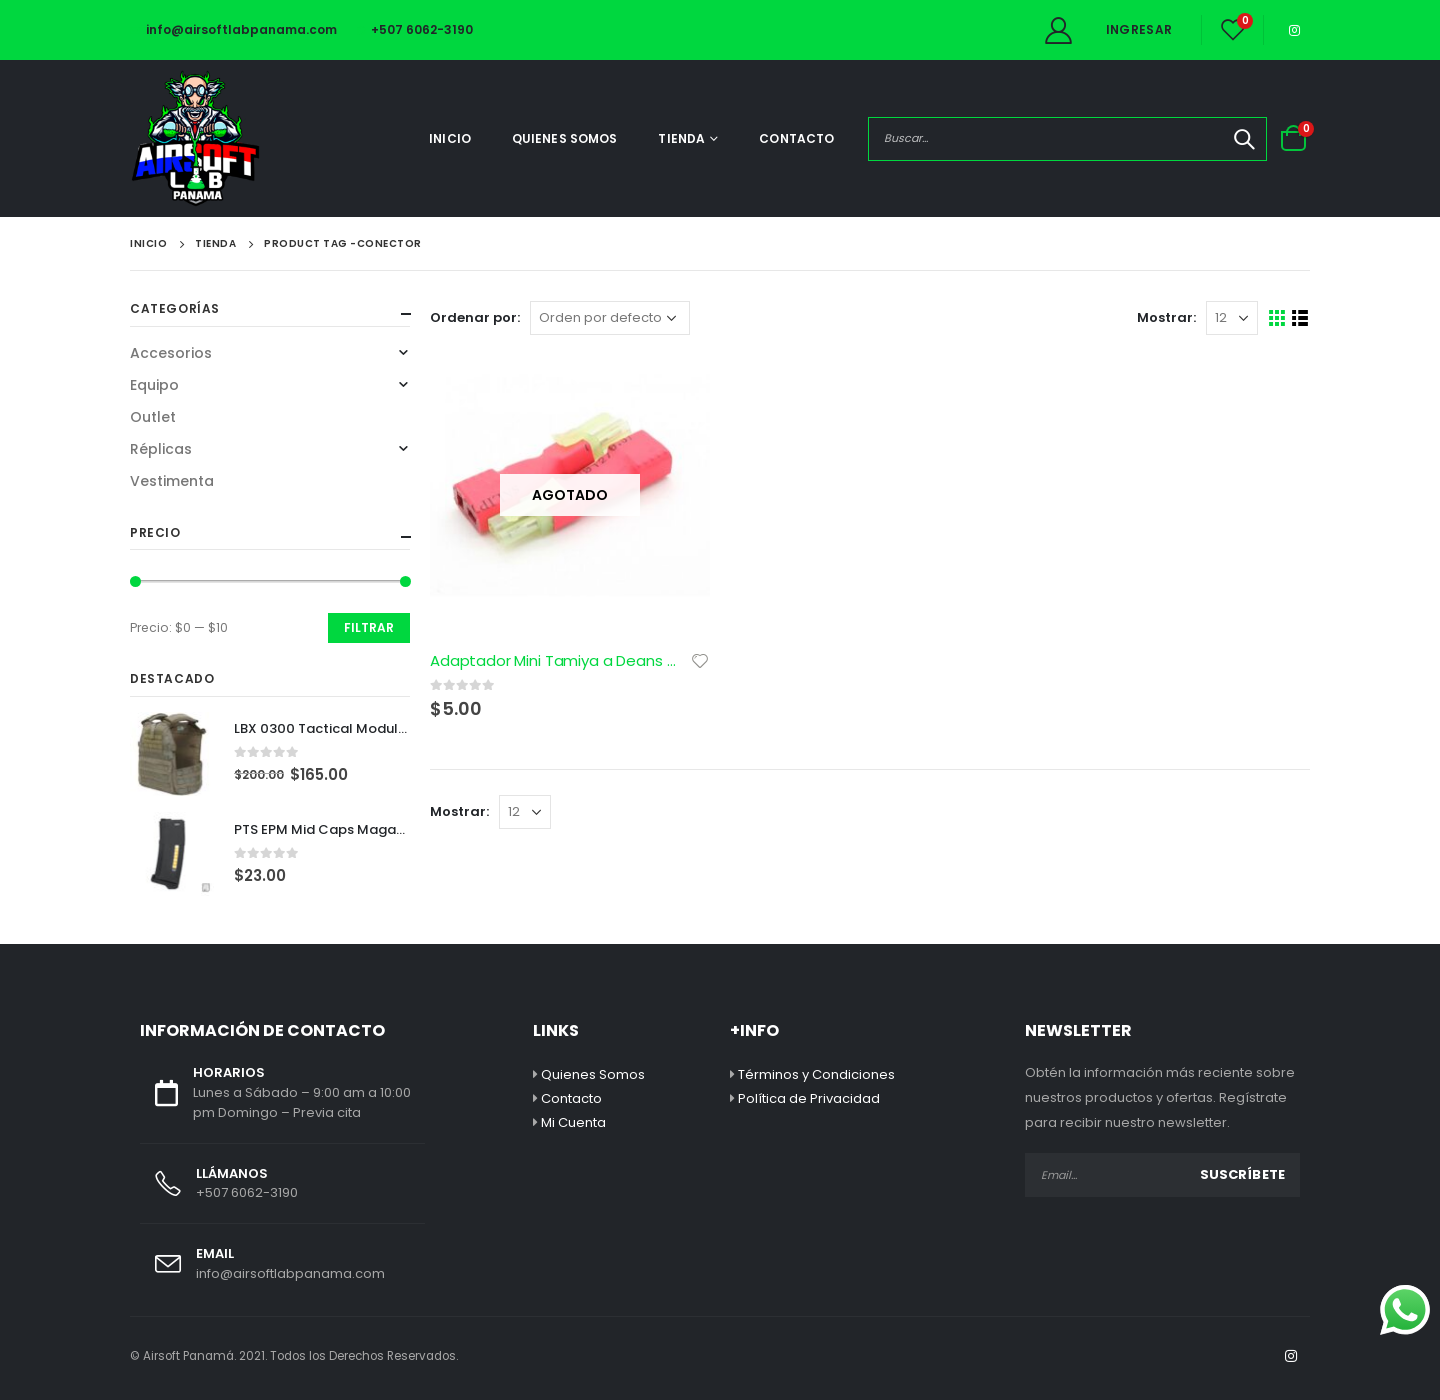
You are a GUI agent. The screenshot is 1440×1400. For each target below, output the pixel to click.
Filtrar (369, 627)
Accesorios (171, 353)
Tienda (681, 138)
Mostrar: (1166, 317)
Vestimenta (172, 481)
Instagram (1291, 1356)
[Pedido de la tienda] (610, 318)
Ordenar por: (475, 317)
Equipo (154, 385)
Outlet (153, 417)
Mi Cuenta (573, 1122)
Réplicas (161, 449)
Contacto (796, 138)
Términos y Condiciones (816, 1074)
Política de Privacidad (809, 1098)
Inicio (450, 138)
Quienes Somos (565, 138)
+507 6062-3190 (415, 29)
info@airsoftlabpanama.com (233, 29)
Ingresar (1139, 29)
